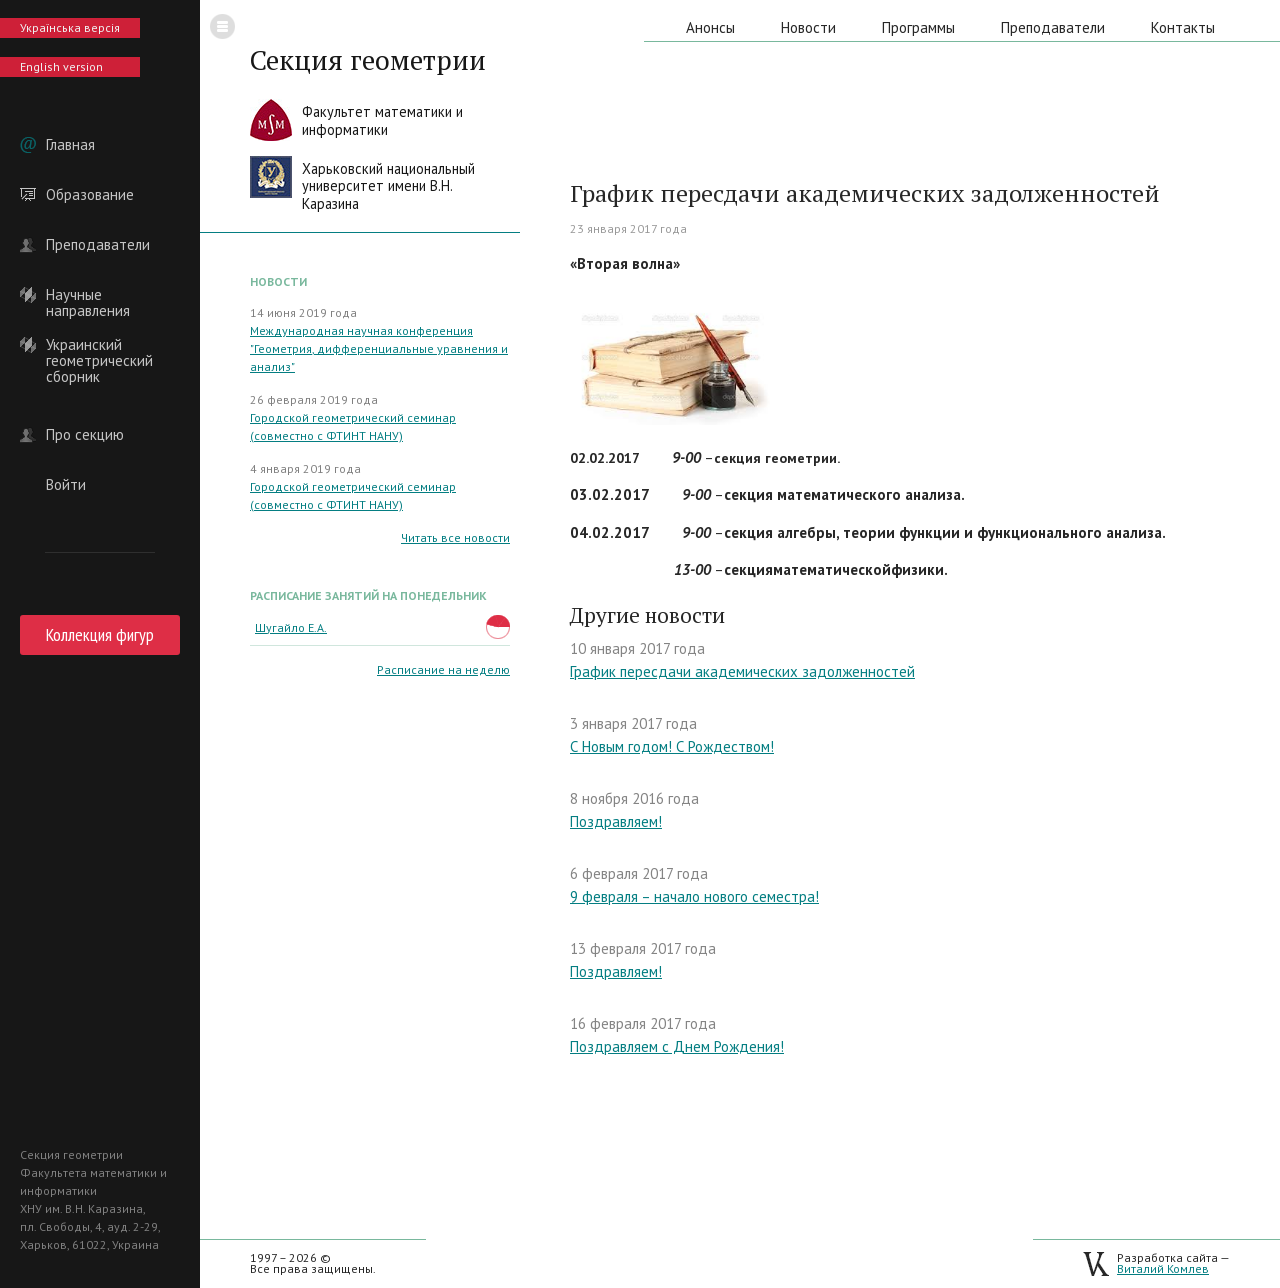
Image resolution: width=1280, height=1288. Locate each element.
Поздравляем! (616, 821)
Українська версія (70, 27)
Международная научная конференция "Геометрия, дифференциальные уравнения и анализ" (379, 348)
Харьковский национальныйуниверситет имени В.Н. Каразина (388, 186)
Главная (70, 145)
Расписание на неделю (443, 669)
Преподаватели (98, 245)
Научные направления (88, 295)
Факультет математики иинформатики (382, 120)
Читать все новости (455, 537)
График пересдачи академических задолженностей (742, 671)
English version (61, 66)
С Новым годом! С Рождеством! (672, 746)
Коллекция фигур (100, 634)
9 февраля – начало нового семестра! (694, 896)
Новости (808, 27)
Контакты (1183, 27)
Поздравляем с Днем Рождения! (677, 1046)
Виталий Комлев (1163, 1268)
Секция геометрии (368, 60)
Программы (918, 27)
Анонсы (710, 27)
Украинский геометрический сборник (99, 345)
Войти (66, 485)
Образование (90, 195)
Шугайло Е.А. (291, 627)
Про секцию (85, 435)
